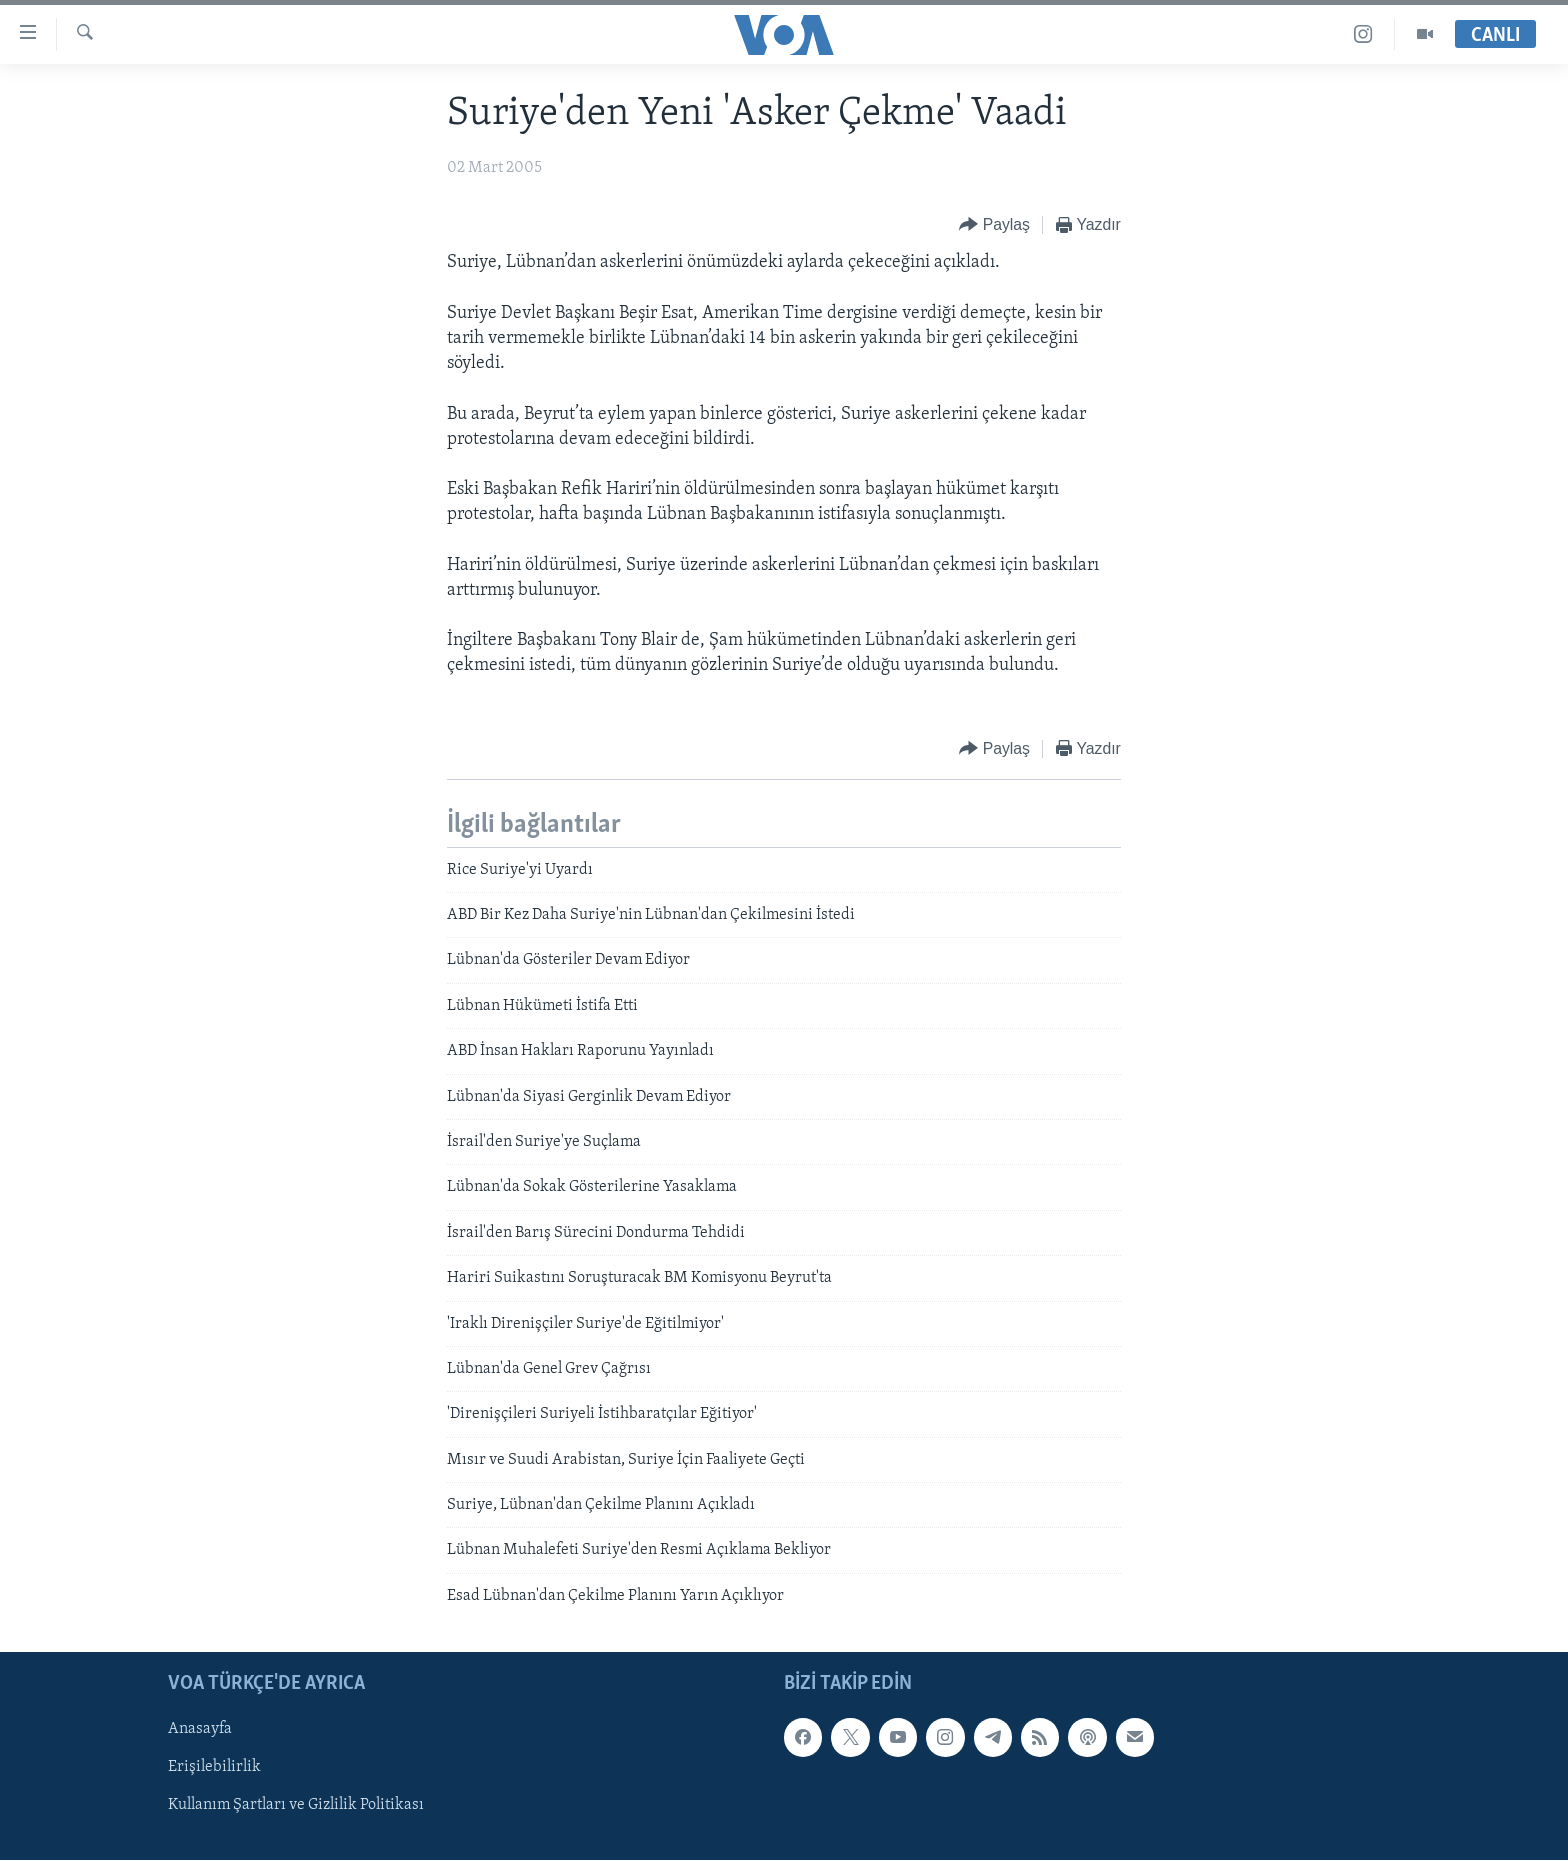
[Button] (994, 225)
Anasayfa (200, 1730)
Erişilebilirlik (214, 1768)
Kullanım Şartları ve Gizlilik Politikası (296, 1806)
